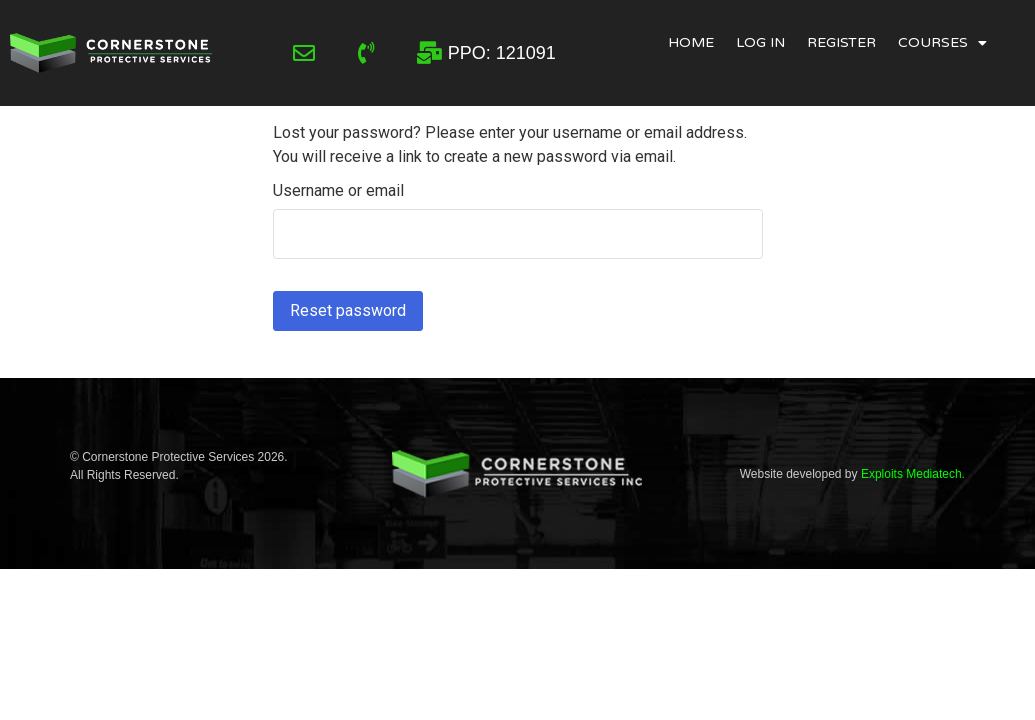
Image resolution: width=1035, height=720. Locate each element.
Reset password (348, 310)
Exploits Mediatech (911, 474)
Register (841, 42)
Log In (760, 42)
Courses (942, 43)
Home (691, 42)
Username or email (338, 191)
